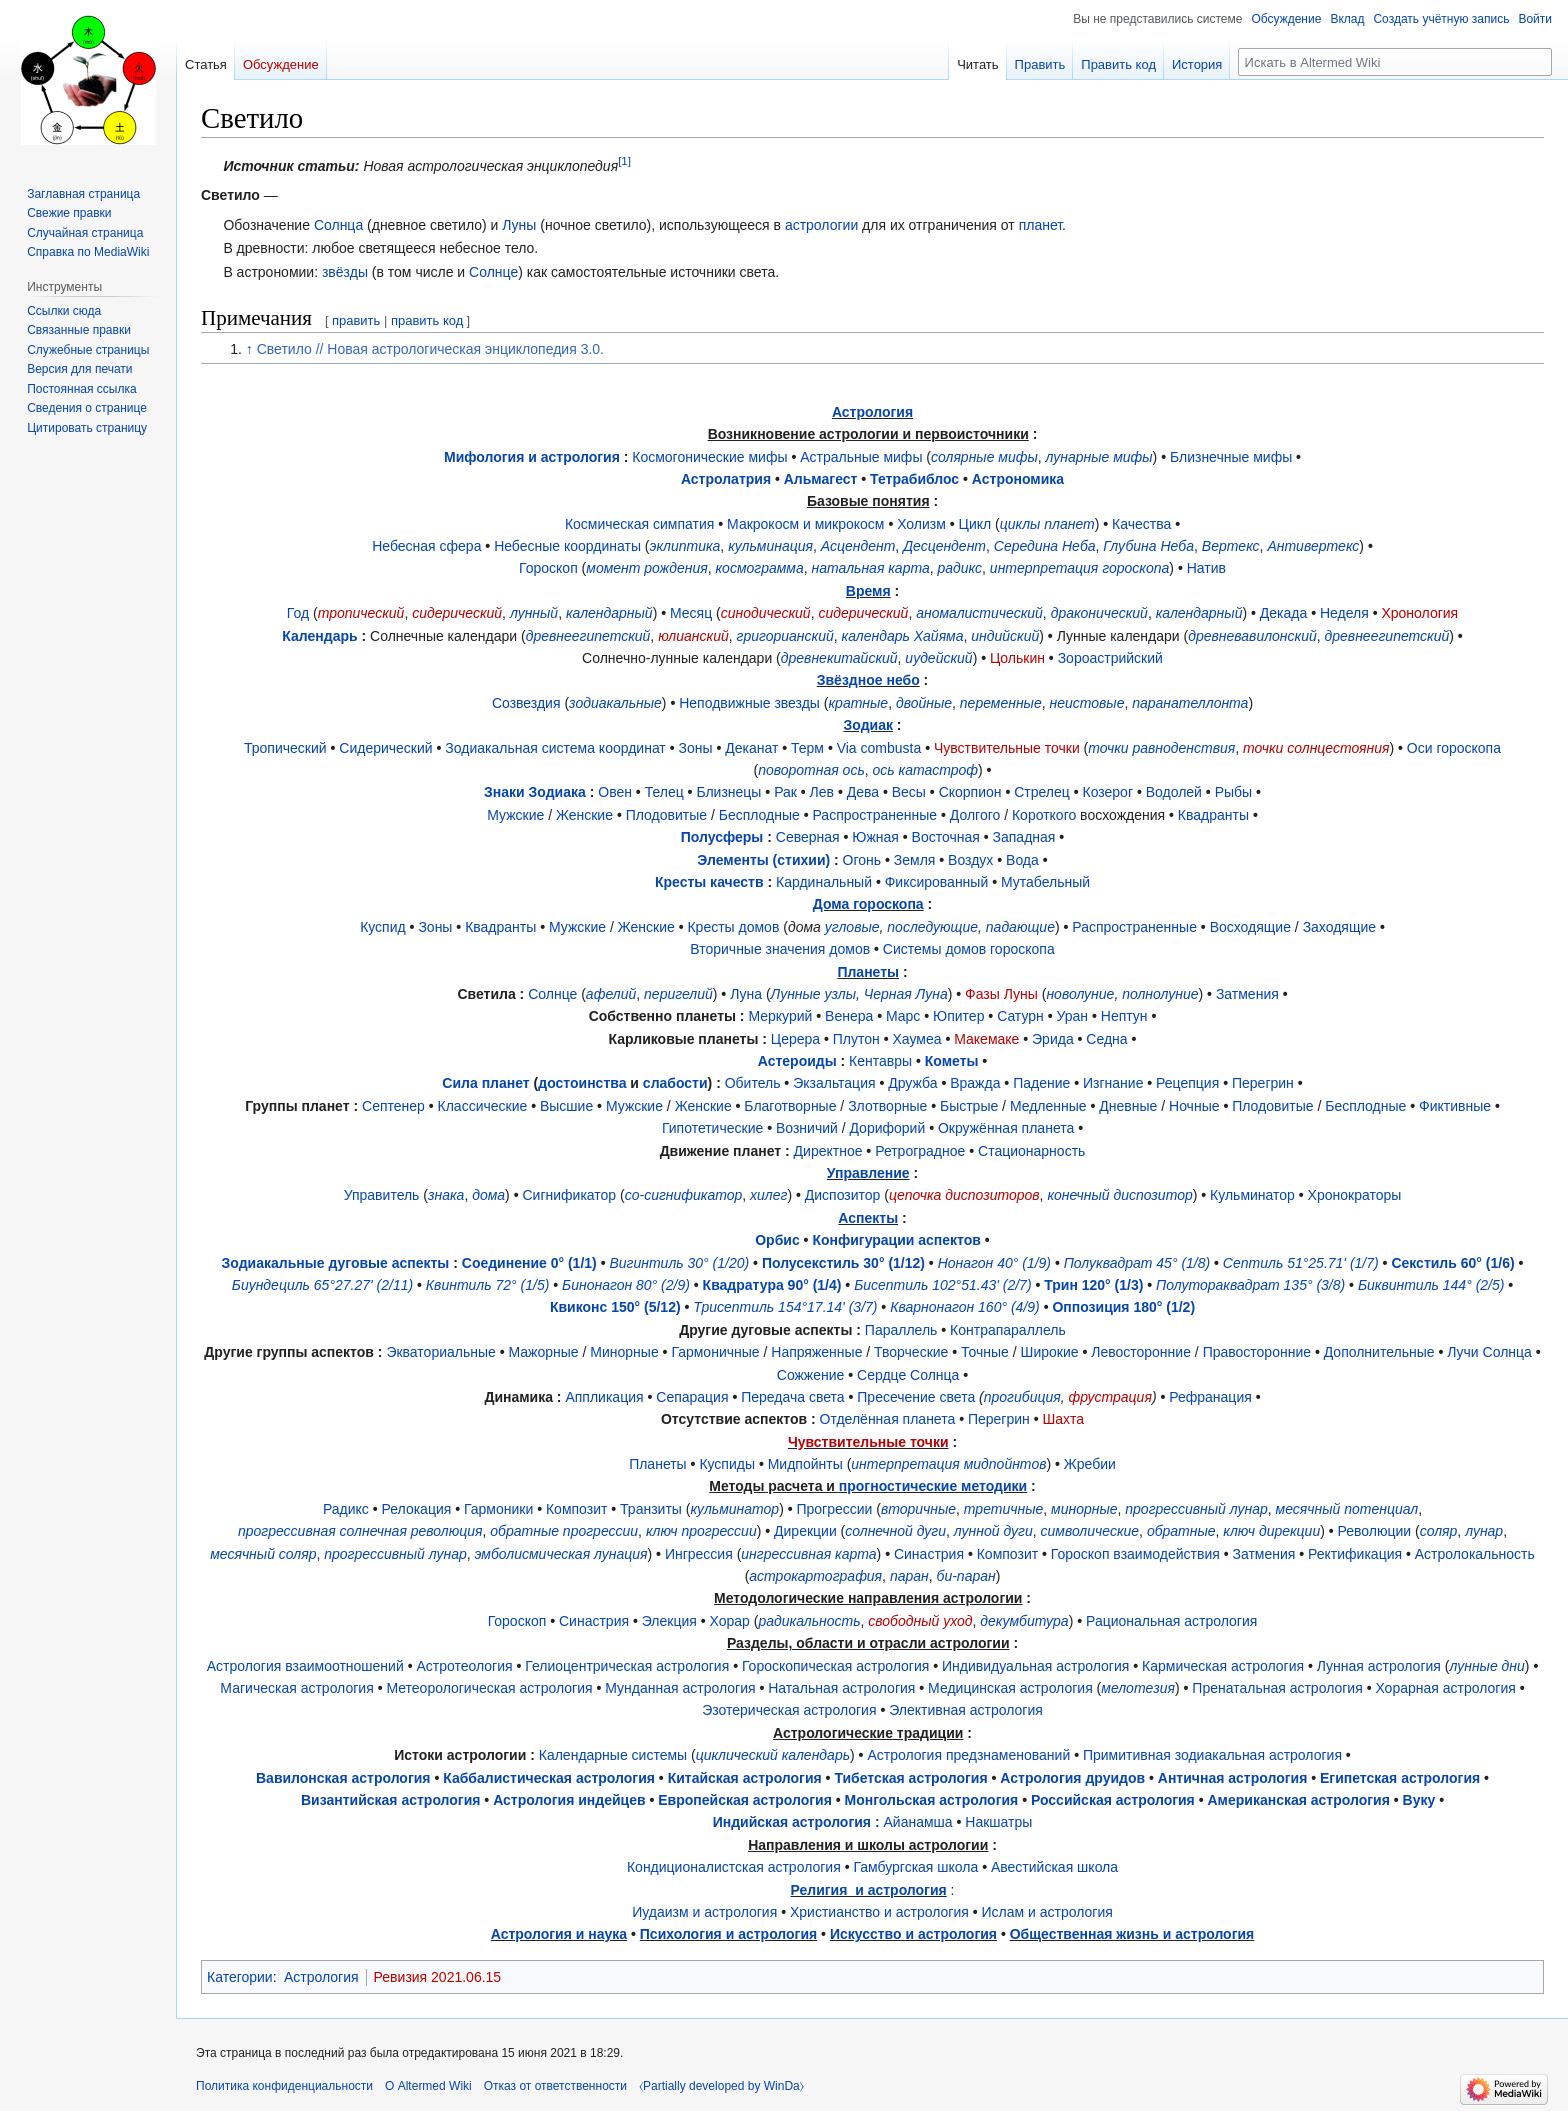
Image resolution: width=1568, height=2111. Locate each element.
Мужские (515, 815)
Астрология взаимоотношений (305, 1666)
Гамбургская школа (915, 1867)
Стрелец (1042, 792)
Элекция (669, 1621)
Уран (1073, 1016)
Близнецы (728, 792)
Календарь (319, 636)
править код (427, 320)
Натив (1206, 568)
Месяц (691, 613)
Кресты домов (733, 927)
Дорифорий (887, 1128)
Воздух (970, 860)
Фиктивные (1455, 1106)
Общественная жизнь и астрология (1132, 1934)
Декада (1283, 613)
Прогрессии (834, 1509)
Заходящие (1339, 927)
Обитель (753, 1083)
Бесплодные (759, 815)
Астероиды (797, 1061)
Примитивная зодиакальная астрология (1212, 1755)
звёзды (345, 272)
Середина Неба (1045, 546)
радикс (960, 568)
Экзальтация (834, 1083)
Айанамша (917, 1822)
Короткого (1044, 815)
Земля (915, 860)
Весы (909, 792)
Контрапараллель (1008, 1330)
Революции (1375, 1531)
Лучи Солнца (1489, 1352)
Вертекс (1231, 546)
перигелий (678, 994)
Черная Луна (906, 994)
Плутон (856, 1039)
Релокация (417, 1509)
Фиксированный (937, 882)
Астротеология (464, 1666)
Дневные (1128, 1106)
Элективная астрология (966, 1710)
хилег (768, 1195)
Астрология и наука (559, 1934)
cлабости (675, 1083)
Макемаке (986, 1039)
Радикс (346, 1509)
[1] (624, 160)
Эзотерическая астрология (789, 1710)
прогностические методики (933, 1486)
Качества (1141, 524)
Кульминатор (1252, 1195)
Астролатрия (726, 479)
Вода (1022, 860)
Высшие (566, 1106)
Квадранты (1213, 815)
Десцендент (944, 546)
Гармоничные (715, 1352)
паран (909, 1576)
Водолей (1174, 792)
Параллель (901, 1330)
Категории (240, 1977)
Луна (746, 994)
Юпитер (958, 1016)
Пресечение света (916, 1397)
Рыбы (1233, 792)
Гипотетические (712, 1128)
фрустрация (1110, 1397)
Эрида (1053, 1039)
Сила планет (485, 1083)
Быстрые (969, 1106)
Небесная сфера (426, 546)
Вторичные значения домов (780, 949)
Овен (615, 792)
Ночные (1194, 1106)
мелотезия (1138, 1688)
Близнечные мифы (1231, 457)
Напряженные (816, 1352)
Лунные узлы (813, 994)
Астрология (872, 412)
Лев (822, 792)
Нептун (1124, 1016)
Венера (849, 1016)
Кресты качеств (709, 882)
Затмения (1247, 994)
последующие (932, 927)
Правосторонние (1257, 1352)
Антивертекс (1313, 546)
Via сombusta (879, 748)
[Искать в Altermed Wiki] (1395, 62)
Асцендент (858, 546)
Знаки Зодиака (535, 792)
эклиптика (685, 546)
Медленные (1048, 1106)
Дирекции (805, 1531)
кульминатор (734, 1509)
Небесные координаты (567, 546)
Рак (785, 792)
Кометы (952, 1061)
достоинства (582, 1083)
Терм (807, 748)
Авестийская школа (1054, 1867)
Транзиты (651, 1509)
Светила (486, 994)
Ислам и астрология (1047, 1912)
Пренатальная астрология (1277, 1688)
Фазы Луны (1001, 994)
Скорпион (970, 792)
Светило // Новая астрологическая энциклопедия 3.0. (430, 349)
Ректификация (1355, 1554)
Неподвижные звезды (749, 703)
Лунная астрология (1379, 1666)
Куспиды (727, 1464)
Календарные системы (613, 1755)
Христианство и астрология (879, 1912)
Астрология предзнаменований (968, 1755)
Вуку (1419, 1800)
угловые (852, 927)
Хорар (730, 1621)
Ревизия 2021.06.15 (438, 1977)
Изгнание (1113, 1083)
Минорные (624, 1352)
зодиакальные (615, 703)
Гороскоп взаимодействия (1135, 1554)
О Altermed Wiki (428, 2086)
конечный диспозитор (1119, 1195)
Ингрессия (699, 1554)
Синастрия (929, 1554)
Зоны (695, 748)
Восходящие (1250, 927)
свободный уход (920, 1621)
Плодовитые (666, 815)
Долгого (975, 815)
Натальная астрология (841, 1688)
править (356, 320)
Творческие (911, 1352)
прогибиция (1022, 1397)
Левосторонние (1141, 1352)
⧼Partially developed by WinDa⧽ (721, 2086)
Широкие (1050, 1352)
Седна (1106, 1039)
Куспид (383, 927)
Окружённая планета (1006, 1128)
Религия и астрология (869, 1890)
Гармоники (498, 1509)
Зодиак (868, 725)
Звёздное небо (868, 680)
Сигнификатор (569, 1195)
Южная (875, 837)
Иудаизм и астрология (704, 1912)
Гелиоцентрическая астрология (627, 1666)
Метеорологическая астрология (489, 1688)
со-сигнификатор (684, 1195)
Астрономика (1018, 479)
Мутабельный (1045, 882)
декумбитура (1024, 1621)
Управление (868, 1173)
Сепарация (692, 1397)
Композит (576, 1509)
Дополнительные (1379, 1352)
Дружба (912, 1083)
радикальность (809, 1621)
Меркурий (780, 1016)
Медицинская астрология (1010, 1688)
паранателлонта (1190, 703)
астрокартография (815, 1576)
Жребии (1090, 1464)
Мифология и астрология (532, 457)
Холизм (921, 524)
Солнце (493, 272)
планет (1040, 225)
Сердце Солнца (908, 1375)
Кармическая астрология (1223, 1666)
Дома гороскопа (868, 904)
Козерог (1108, 792)
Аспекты (868, 1218)
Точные (985, 1352)
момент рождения (646, 568)
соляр (1439, 1531)
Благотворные (790, 1106)
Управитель (382, 1195)
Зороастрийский (1110, 658)
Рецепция (1187, 1083)
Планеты (868, 972)
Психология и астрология (728, 1934)
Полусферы (722, 837)
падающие (1020, 927)
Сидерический (385, 748)
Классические (483, 1106)
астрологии (821, 225)
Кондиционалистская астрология (734, 1867)
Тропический (285, 748)
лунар (1484, 1531)
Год (298, 613)
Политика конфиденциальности (284, 2086)
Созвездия (526, 703)
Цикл (975, 524)
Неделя (1344, 613)
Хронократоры (1355, 1195)
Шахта (1063, 1419)
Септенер (393, 1106)
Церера (795, 1039)
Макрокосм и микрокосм (805, 524)
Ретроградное (920, 1151)
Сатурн (1020, 1016)
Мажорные (544, 1352)
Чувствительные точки (1007, 748)
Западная (1024, 837)
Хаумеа (917, 1039)
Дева (863, 792)
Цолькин (1017, 658)
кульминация (770, 546)
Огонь (862, 860)
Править (1040, 64)
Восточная (946, 837)
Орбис (777, 1240)
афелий (611, 994)
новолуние (1080, 994)
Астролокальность (1475, 1554)
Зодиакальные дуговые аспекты (336, 1263)
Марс (903, 1016)
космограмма (759, 568)
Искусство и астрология (913, 1934)
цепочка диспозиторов (964, 1195)
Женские (584, 815)
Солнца (338, 225)
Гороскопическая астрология (835, 1666)
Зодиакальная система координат (555, 748)
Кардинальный (824, 882)
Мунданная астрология (680, 1688)
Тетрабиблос (914, 479)
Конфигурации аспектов (896, 1240)
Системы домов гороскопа (969, 949)
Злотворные (887, 1106)
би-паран (966, 1576)
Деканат (751, 748)
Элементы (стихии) (763, 860)
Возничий (807, 1128)
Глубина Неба (1148, 546)
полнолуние (1160, 994)
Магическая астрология (296, 1688)
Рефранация (1210, 1397)
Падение (1041, 1083)
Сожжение (811, 1375)
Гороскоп (548, 568)
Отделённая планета (888, 1419)
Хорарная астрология (1445, 1688)
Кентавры (880, 1061)
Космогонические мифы (709, 457)
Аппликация (604, 1397)
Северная (808, 837)
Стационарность (1031, 1151)
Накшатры (998, 1822)
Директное (828, 1151)
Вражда (975, 1083)
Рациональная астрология (1171, 1621)
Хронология (1419, 613)
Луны (519, 225)
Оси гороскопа (1454, 748)
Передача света (792, 1397)
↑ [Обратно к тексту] (249, 349)
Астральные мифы (861, 457)
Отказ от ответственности (555, 2086)
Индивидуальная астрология (1035, 1666)
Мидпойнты (805, 1464)
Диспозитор (843, 1195)
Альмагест (821, 479)
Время (868, 591)
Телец (664, 792)
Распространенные (874, 815)
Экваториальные (440, 1352)
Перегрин (1263, 1083)
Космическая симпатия (639, 524)
